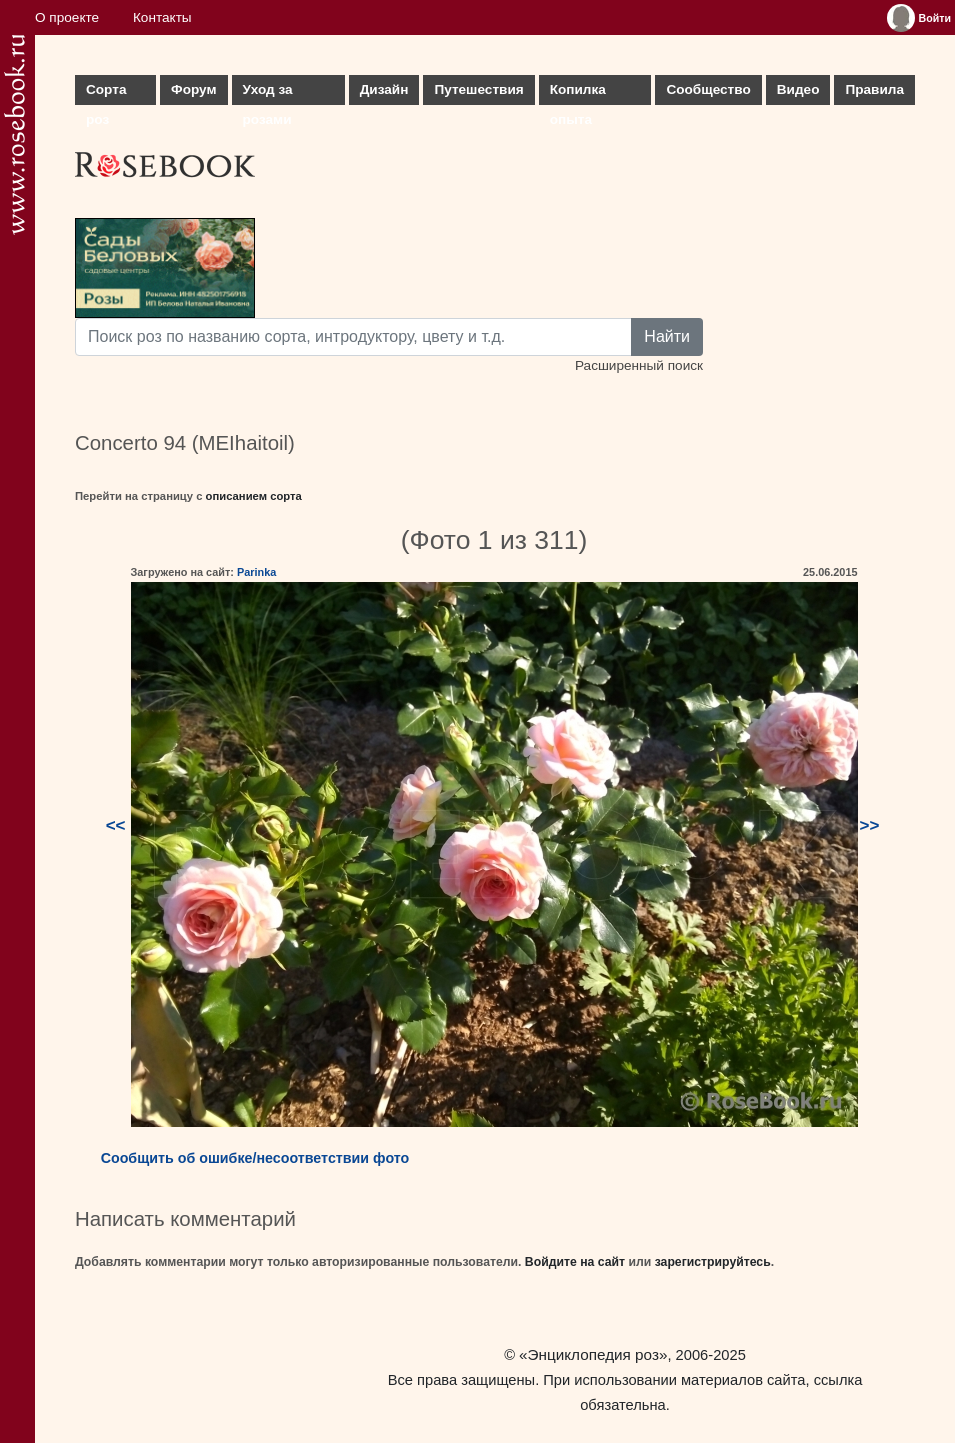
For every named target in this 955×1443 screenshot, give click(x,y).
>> (870, 825)
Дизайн (384, 89)
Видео (798, 89)
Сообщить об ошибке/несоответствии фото (255, 1158)
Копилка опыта (578, 93)
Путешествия (478, 89)
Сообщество (708, 89)
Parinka (256, 572)
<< (116, 825)
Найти (667, 336)
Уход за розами (268, 93)
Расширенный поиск (639, 365)
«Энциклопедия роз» (593, 1354)
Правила (874, 89)
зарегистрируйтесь (713, 1262)
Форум (193, 89)
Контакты (162, 17)
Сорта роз (106, 93)
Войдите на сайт (575, 1262)
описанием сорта (254, 496)
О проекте (67, 17)
